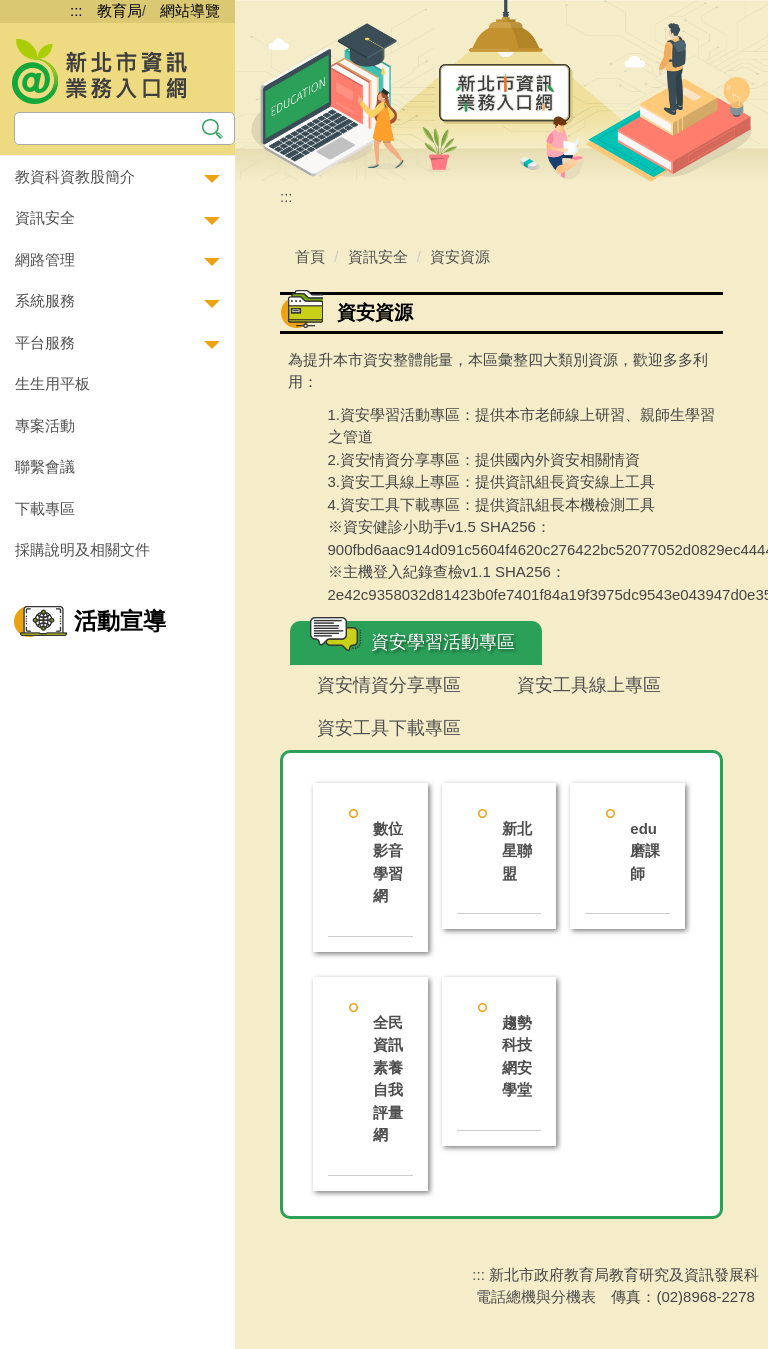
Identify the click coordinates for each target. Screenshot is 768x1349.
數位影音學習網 (388, 862)
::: (76, 10)
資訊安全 (378, 256)
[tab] (416, 643)
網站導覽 (190, 10)
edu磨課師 (645, 851)
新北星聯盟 (517, 851)
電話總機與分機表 (536, 1296)
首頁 (310, 256)
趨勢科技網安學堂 (517, 1056)
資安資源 (460, 256)
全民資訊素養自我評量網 (388, 1079)
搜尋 (212, 126)
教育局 (119, 10)
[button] (117, 177)
